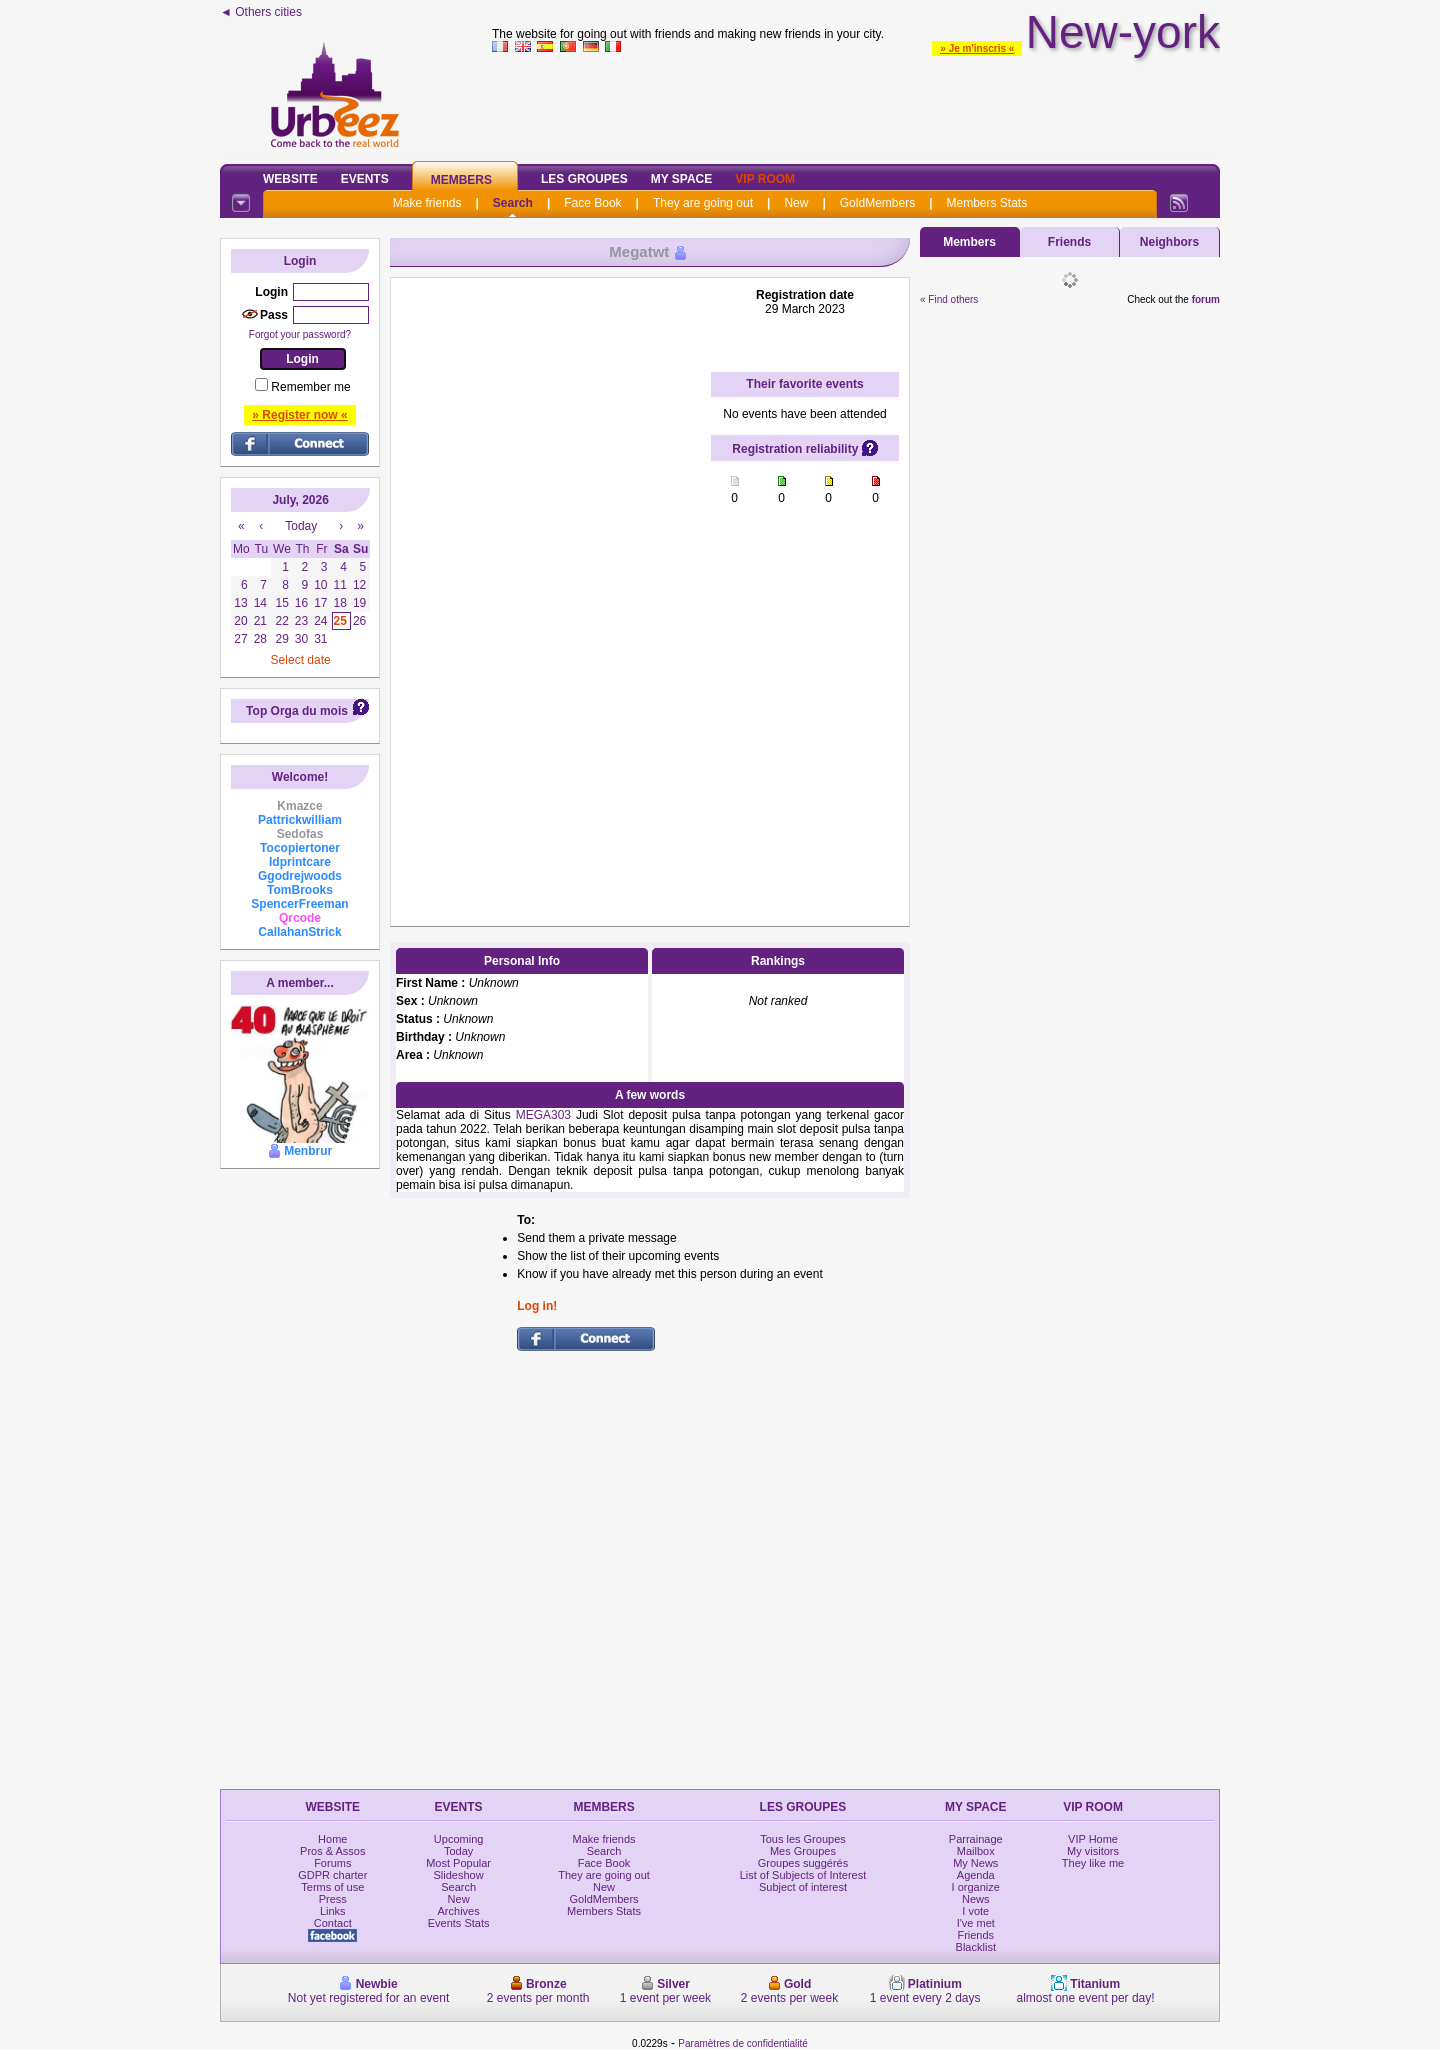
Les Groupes (584, 179)
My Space (682, 179)
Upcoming (459, 1839)
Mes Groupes (803, 1851)
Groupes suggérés (803, 1863)
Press (333, 1899)
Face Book (592, 203)
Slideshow (459, 1875)
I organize (976, 1887)
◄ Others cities (261, 12)
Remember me (310, 387)
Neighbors (1169, 242)
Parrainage (976, 1839)
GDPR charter (332, 1875)
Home (332, 1839)
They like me (1093, 1863)
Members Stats (987, 203)
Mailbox (976, 1851)
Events (365, 179)
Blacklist (976, 1947)
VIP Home (1093, 1839)
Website (290, 179)
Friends (1069, 242)
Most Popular (458, 1863)
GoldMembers (877, 203)
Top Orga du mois (297, 711)
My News (975, 1863)
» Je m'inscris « (977, 48)
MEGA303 (543, 1115)
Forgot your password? (300, 334)
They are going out (703, 203)
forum (1206, 299)
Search (513, 203)
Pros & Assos (332, 1851)
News (976, 1899)
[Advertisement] (856, 104)
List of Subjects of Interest (803, 1875)
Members (461, 180)
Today (458, 1851)
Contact (333, 1923)
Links (333, 1911)
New (796, 203)
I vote (975, 1911)
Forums (332, 1863)
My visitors (1093, 1851)
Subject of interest (803, 1887)
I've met (976, 1923)
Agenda (976, 1875)
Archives (459, 1911)
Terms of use (332, 1887)
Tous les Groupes (803, 1839)
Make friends (427, 203)
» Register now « (299, 415)
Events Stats (459, 1923)
